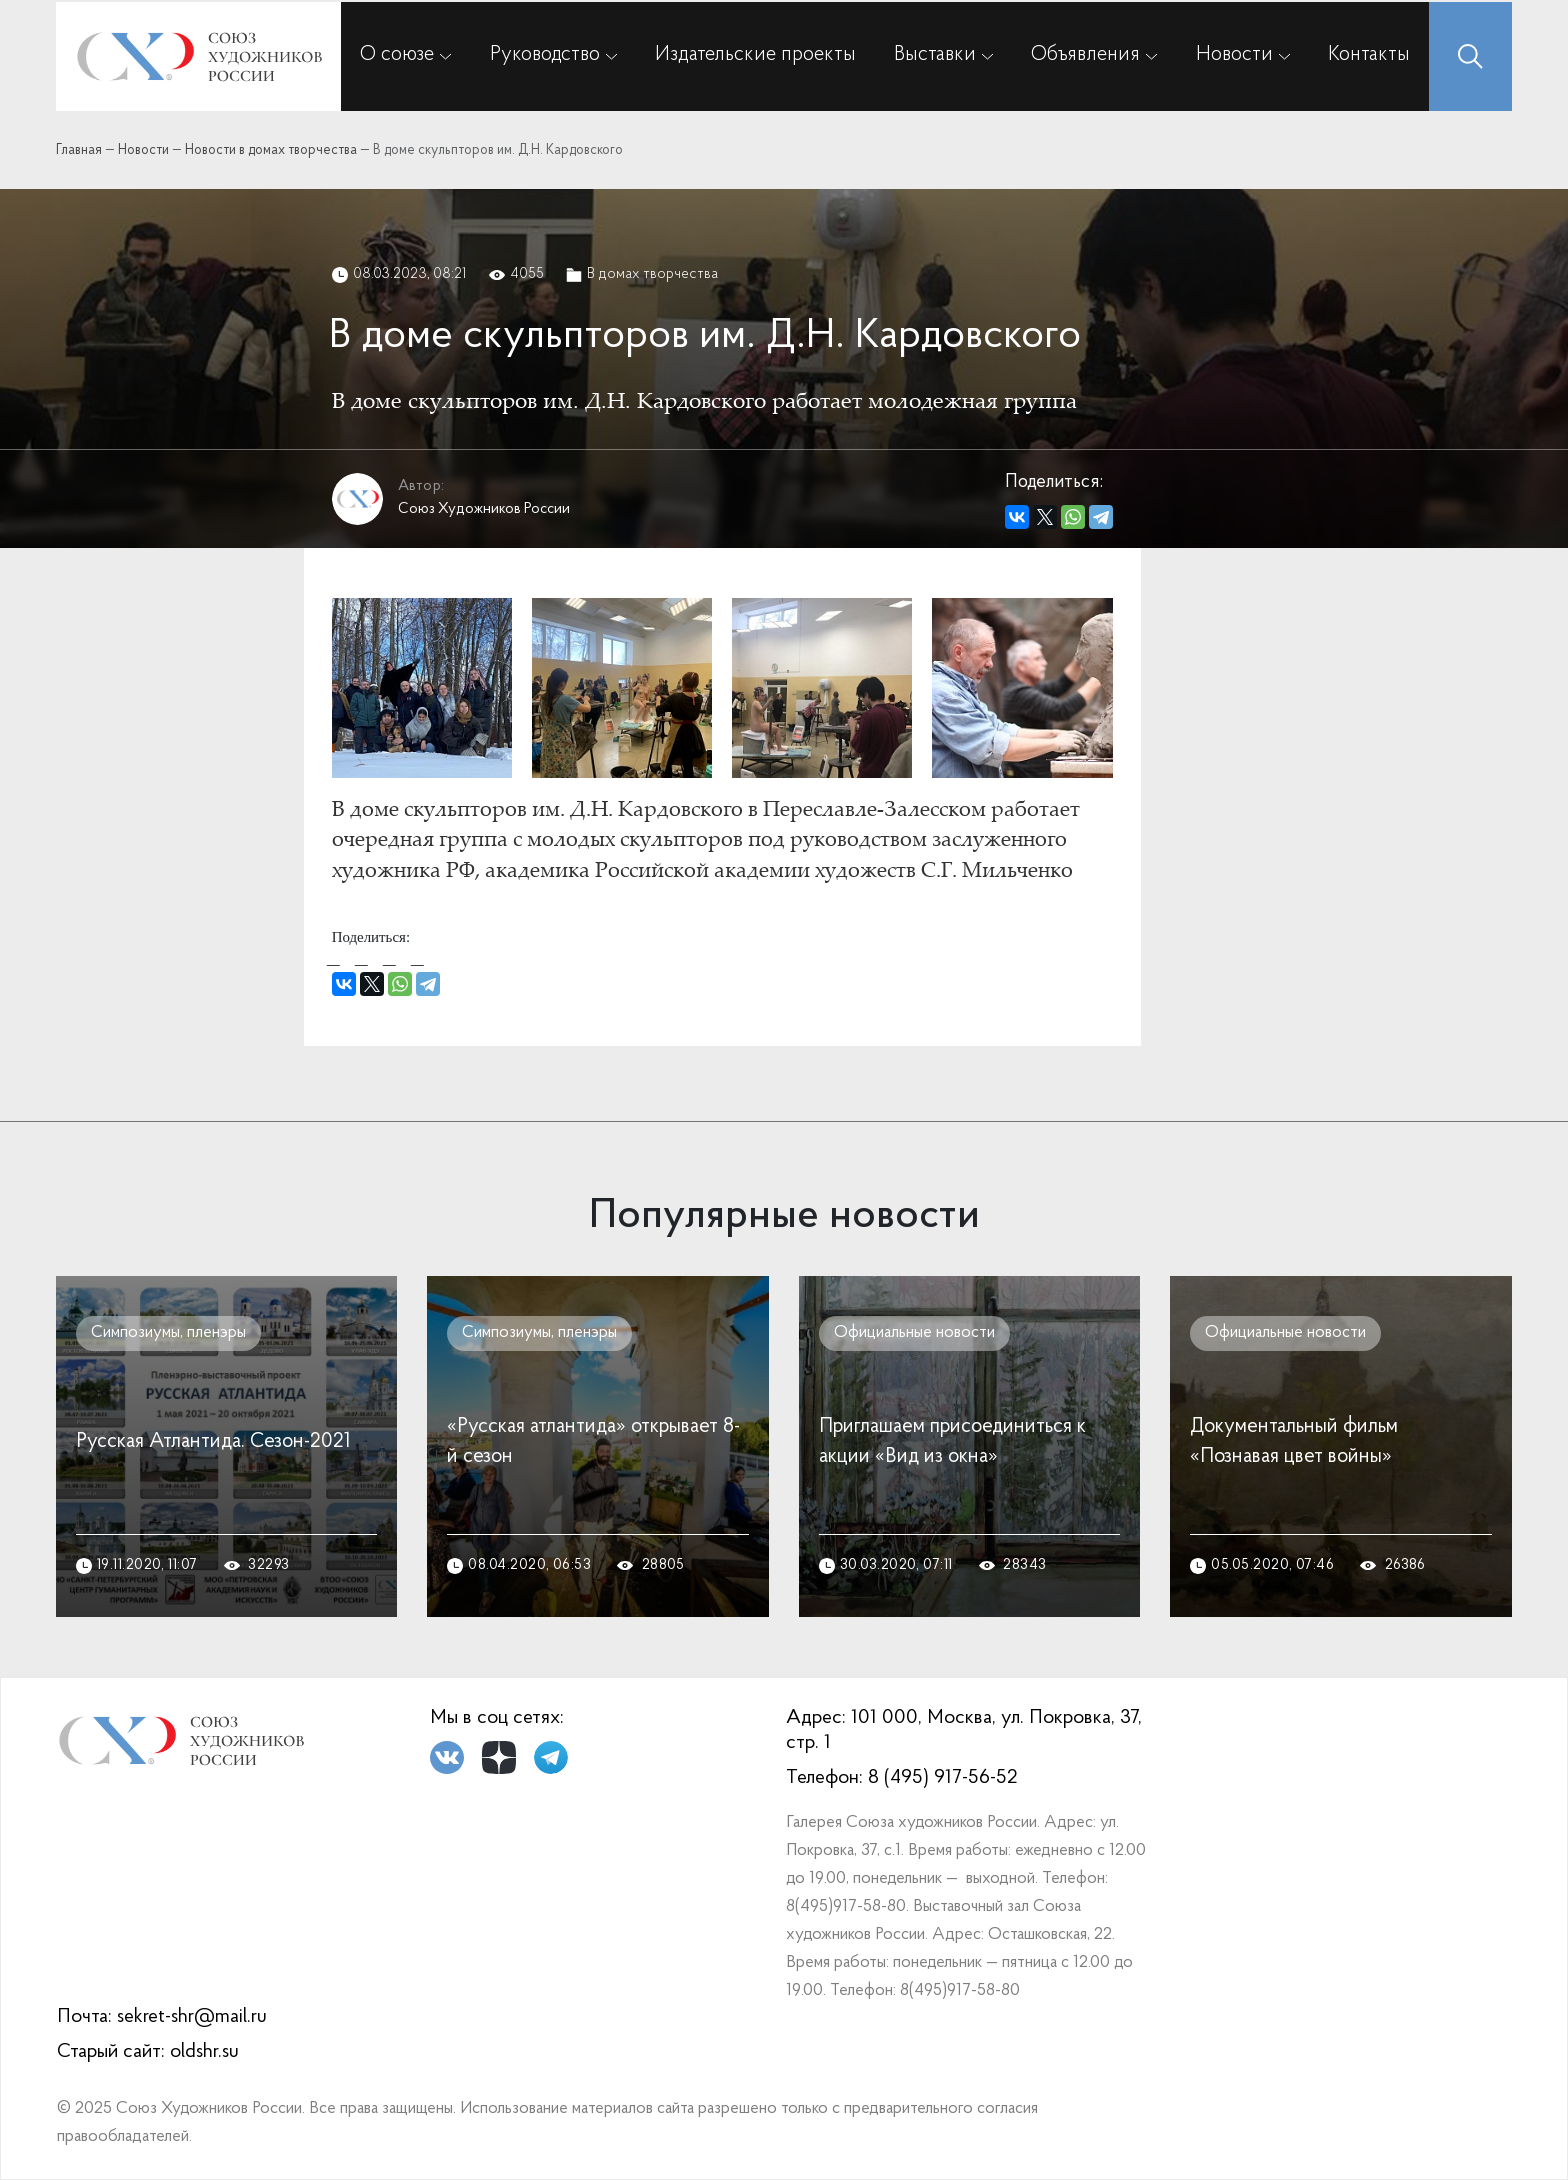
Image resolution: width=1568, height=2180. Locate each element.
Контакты (1369, 55)
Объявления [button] (1085, 55)
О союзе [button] (397, 55)
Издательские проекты (755, 55)
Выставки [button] (935, 55)
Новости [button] (1234, 55)
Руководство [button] (545, 55)
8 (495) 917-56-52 (942, 1778)
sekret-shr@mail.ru (192, 2017)
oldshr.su (204, 2052)
